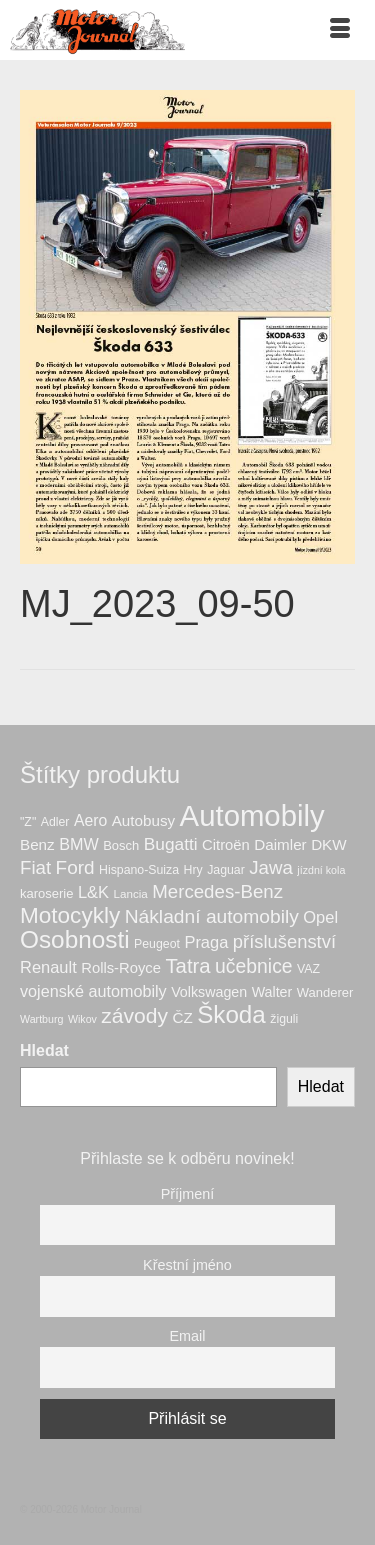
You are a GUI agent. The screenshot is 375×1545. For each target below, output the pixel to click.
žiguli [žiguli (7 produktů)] (284, 1019)
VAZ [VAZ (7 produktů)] (308, 969)
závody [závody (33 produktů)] (134, 1015)
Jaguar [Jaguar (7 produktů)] (226, 870)
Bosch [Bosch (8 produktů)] (121, 845)
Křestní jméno (187, 1265)
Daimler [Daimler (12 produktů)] (280, 844)
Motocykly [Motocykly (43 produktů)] (70, 915)
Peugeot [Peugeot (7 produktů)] (157, 944)
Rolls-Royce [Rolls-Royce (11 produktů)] (121, 968)
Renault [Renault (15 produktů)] (48, 967)
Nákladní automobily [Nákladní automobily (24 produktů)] (212, 916)
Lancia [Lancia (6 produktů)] (131, 893)
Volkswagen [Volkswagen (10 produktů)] (209, 992)
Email (188, 1336)
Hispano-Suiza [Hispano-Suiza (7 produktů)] (139, 870)
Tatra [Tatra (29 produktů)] (187, 966)
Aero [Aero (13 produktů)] (90, 820)
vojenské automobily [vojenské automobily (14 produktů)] (93, 991)
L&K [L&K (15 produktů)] (93, 892)
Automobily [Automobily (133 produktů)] (252, 815)
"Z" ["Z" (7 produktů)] (28, 822)
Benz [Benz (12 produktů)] (37, 844)
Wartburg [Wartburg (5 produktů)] (41, 1019)
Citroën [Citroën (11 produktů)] (226, 845)
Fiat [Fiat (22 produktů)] (35, 867)
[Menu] (340, 30)
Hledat (44, 1050)
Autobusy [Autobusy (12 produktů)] (143, 820)
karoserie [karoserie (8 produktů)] (46, 893)
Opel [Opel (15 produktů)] (320, 917)
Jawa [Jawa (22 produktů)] (271, 867)
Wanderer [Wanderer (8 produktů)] (325, 992)
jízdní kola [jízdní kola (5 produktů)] (321, 870)
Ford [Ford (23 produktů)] (75, 867)
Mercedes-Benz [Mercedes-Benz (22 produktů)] (217, 891)
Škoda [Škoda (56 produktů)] (231, 1014)
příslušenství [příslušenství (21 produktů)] (284, 941)
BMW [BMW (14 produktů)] (79, 844)
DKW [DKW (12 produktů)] (329, 844)
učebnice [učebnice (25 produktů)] (254, 966)
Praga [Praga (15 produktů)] (206, 942)
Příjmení (188, 1194)
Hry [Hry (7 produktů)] (193, 870)
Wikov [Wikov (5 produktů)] (82, 1019)
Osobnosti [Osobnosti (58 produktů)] (75, 939)
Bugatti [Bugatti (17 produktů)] (171, 844)
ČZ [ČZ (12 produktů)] (182, 1017)
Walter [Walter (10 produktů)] (272, 992)
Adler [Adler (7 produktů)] (55, 822)
